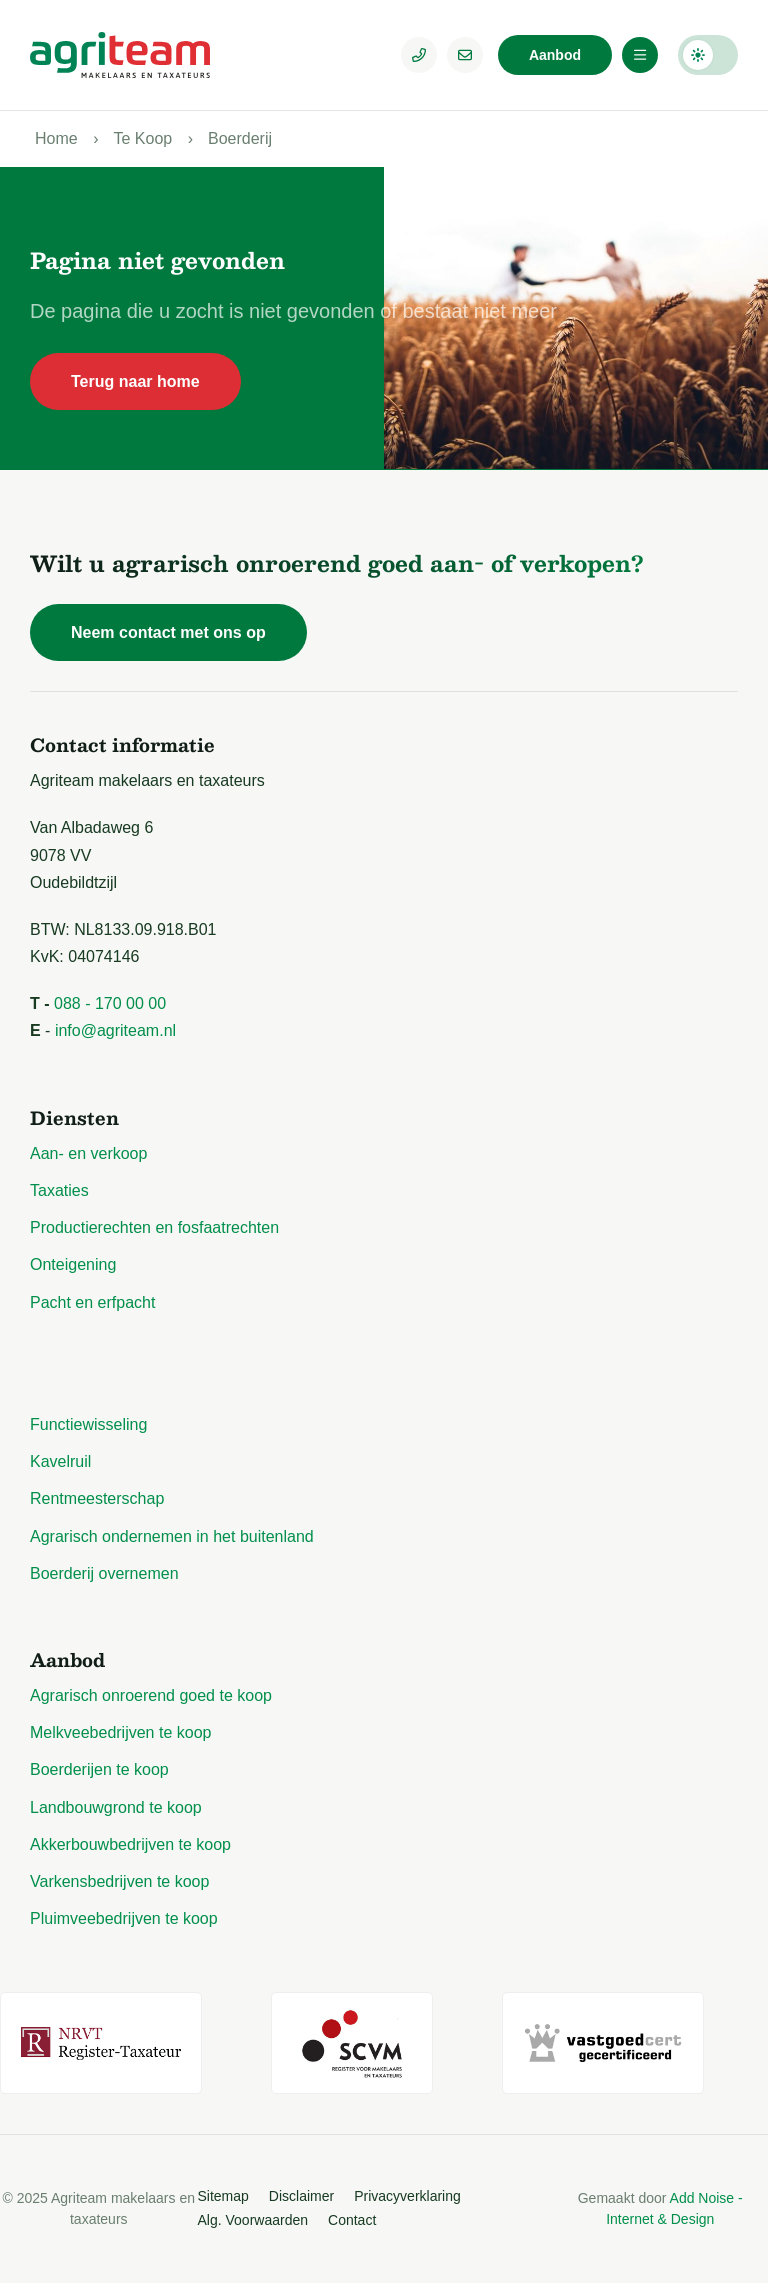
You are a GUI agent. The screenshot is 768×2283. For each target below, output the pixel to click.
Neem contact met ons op (168, 632)
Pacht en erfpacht (92, 1302)
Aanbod (555, 55)
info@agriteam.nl (115, 1030)
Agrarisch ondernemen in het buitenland (172, 1536)
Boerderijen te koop (99, 1769)
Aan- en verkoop (88, 1153)
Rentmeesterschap (97, 1498)
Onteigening (73, 1264)
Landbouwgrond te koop (116, 1807)
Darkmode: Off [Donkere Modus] (708, 55)
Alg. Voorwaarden (253, 2220)
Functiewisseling (88, 1424)
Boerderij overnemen (104, 1573)
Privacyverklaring (407, 2196)
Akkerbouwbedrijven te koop (130, 1844)
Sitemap (223, 2196)
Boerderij (240, 138)
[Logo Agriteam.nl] (120, 55)
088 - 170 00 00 (110, 1003)
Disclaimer (301, 2196)
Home (56, 138)
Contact (352, 2220)
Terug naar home (135, 381)
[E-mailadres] (465, 55)
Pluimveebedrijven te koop (124, 1918)
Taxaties (59, 1190)
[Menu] (640, 55)
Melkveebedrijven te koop (120, 1732)
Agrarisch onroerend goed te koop (151, 1695)
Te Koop (142, 138)
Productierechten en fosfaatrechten (154, 1227)
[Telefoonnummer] (419, 55)
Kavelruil (60, 1461)
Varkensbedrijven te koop (119, 1881)
